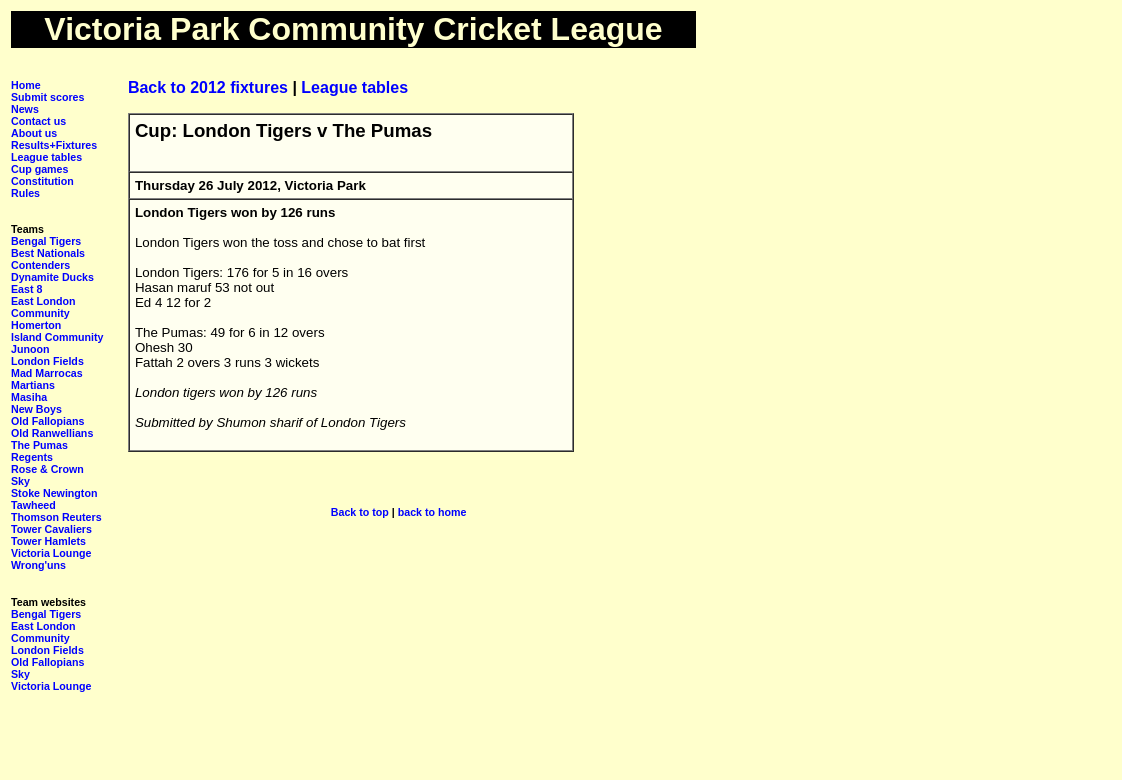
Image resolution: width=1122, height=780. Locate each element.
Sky (20, 481)
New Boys (36, 409)
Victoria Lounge (51, 553)
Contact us (38, 121)
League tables (46, 157)
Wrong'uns (38, 565)
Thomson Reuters (56, 517)
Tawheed (33, 505)
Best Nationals (48, 253)
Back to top (360, 512)
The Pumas (39, 445)
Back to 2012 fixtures (210, 87)
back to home (432, 512)
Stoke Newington (54, 493)
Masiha (29, 397)
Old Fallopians (47, 421)
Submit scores (47, 97)
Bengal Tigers (46, 241)
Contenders (40, 265)
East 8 (26, 289)
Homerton (36, 325)
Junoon (30, 349)
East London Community (43, 307)
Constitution (42, 181)
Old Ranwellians (52, 433)
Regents (32, 457)
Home (26, 85)
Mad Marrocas (47, 373)
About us (34, 133)
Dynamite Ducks (52, 277)
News (25, 109)
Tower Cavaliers (51, 529)
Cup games (39, 169)
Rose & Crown (47, 469)
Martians (33, 385)
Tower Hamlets (48, 541)
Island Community (57, 337)
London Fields (47, 361)
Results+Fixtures (54, 145)
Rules (25, 193)
